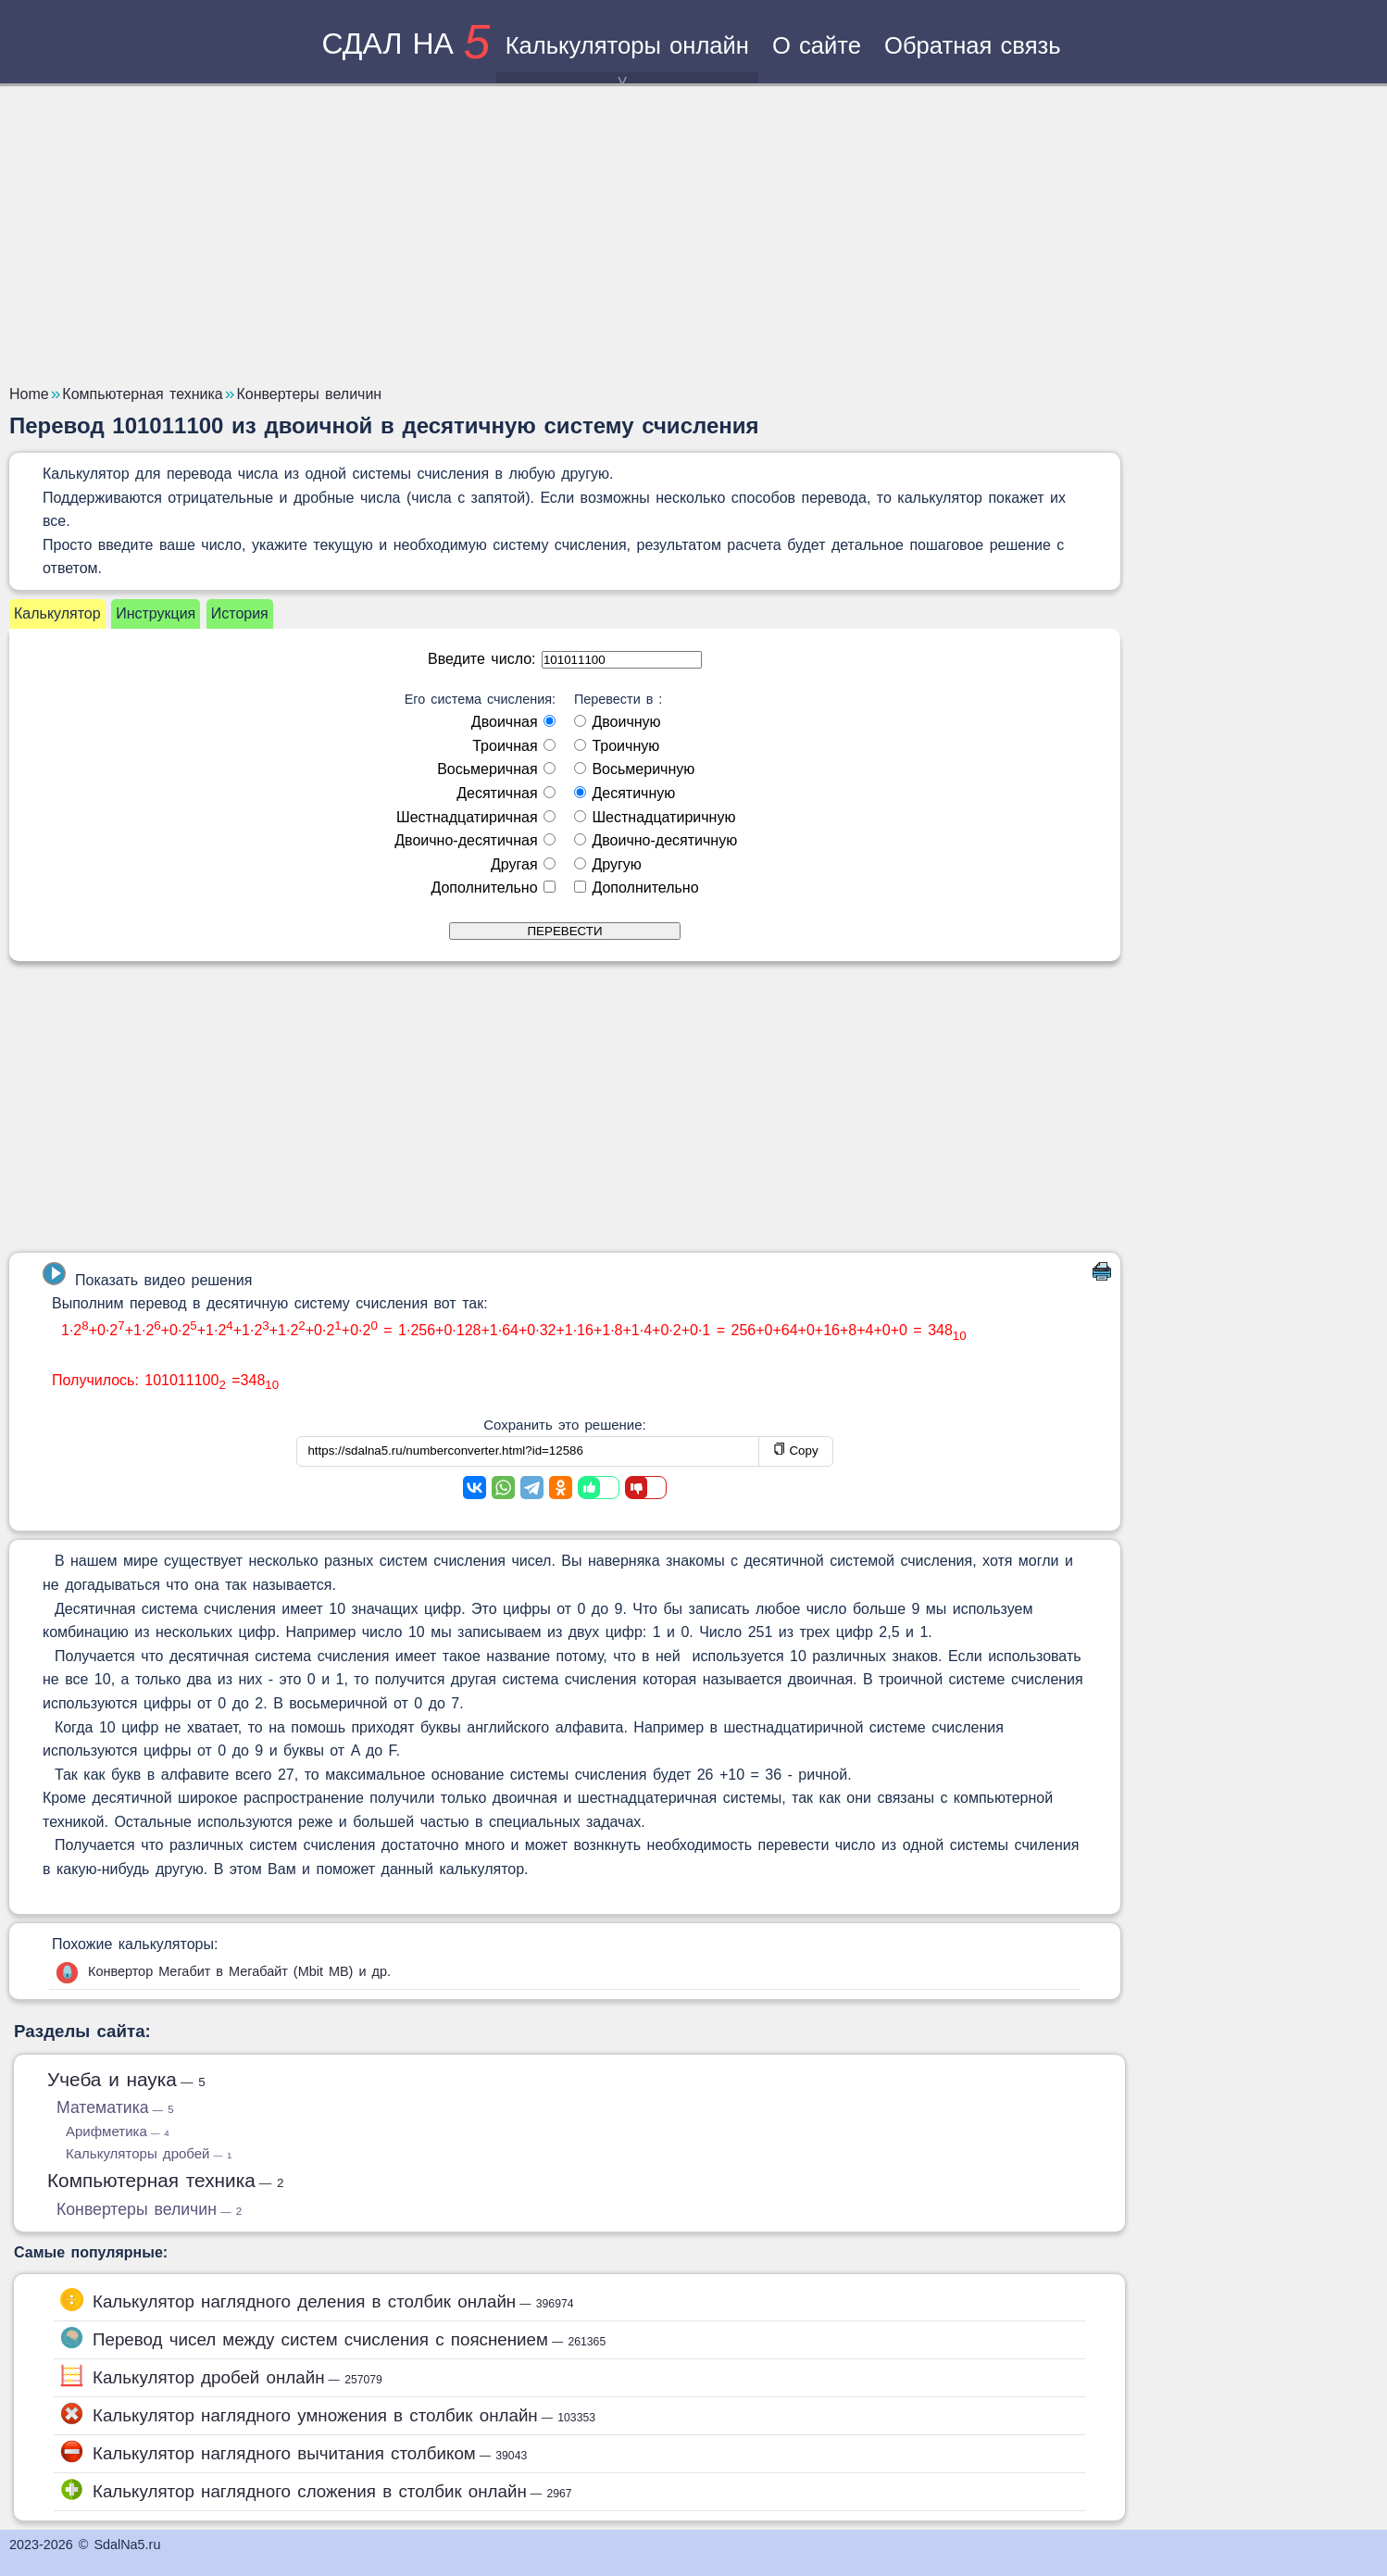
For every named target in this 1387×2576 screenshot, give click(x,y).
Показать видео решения (147, 1275)
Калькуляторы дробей (148, 2153)
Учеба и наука (126, 2079)
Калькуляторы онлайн (627, 57)
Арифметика (117, 2131)
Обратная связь (972, 45)
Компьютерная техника (165, 2180)
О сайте (816, 45)
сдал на (405, 43)
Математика (115, 2107)
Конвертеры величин (149, 2209)
